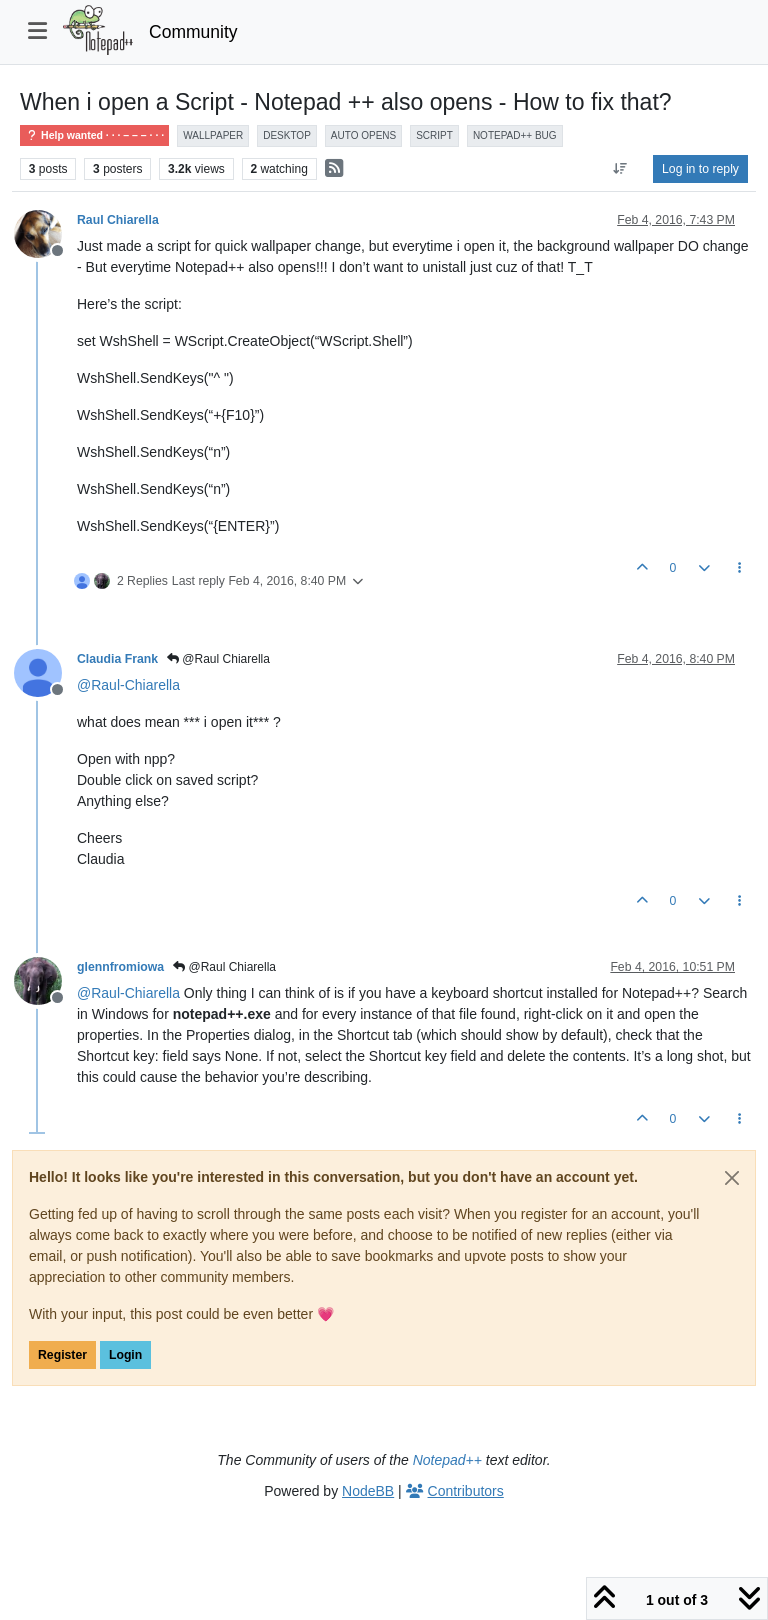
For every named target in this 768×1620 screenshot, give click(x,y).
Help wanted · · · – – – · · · (94, 135)
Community (193, 32)
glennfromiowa (120, 967)
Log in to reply (700, 169)
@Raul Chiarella (218, 659)
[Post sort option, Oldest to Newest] (620, 169)
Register (62, 1355)
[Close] (732, 1178)
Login (125, 1355)
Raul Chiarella (118, 220)
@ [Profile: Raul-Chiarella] (128, 685)
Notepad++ (447, 1460)
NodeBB (368, 1491)
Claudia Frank (117, 659)
